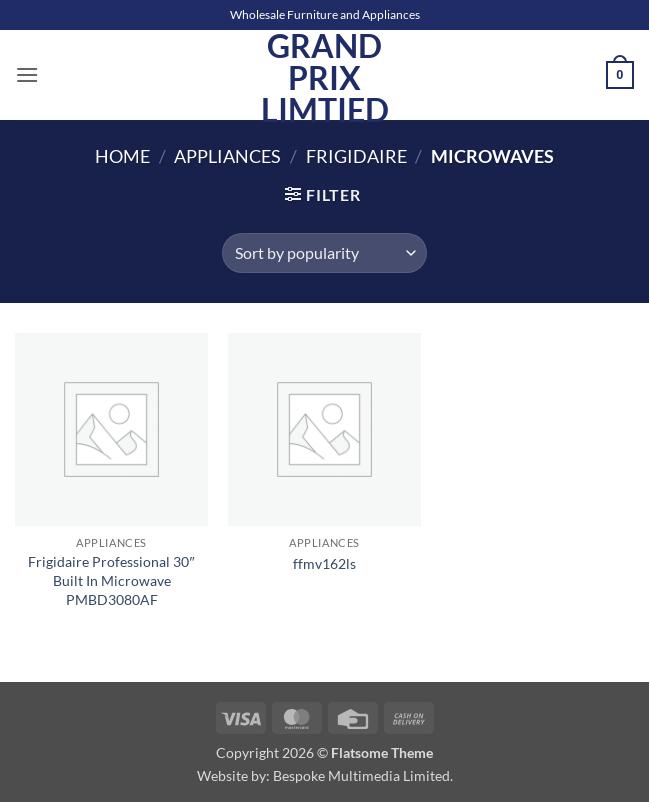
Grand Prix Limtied (325, 78)
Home (122, 156)
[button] (27, 74)
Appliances (227, 156)
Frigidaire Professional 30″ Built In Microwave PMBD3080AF (111, 580)
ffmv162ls (324, 563)
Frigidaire (356, 156)
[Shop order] (324, 253)
